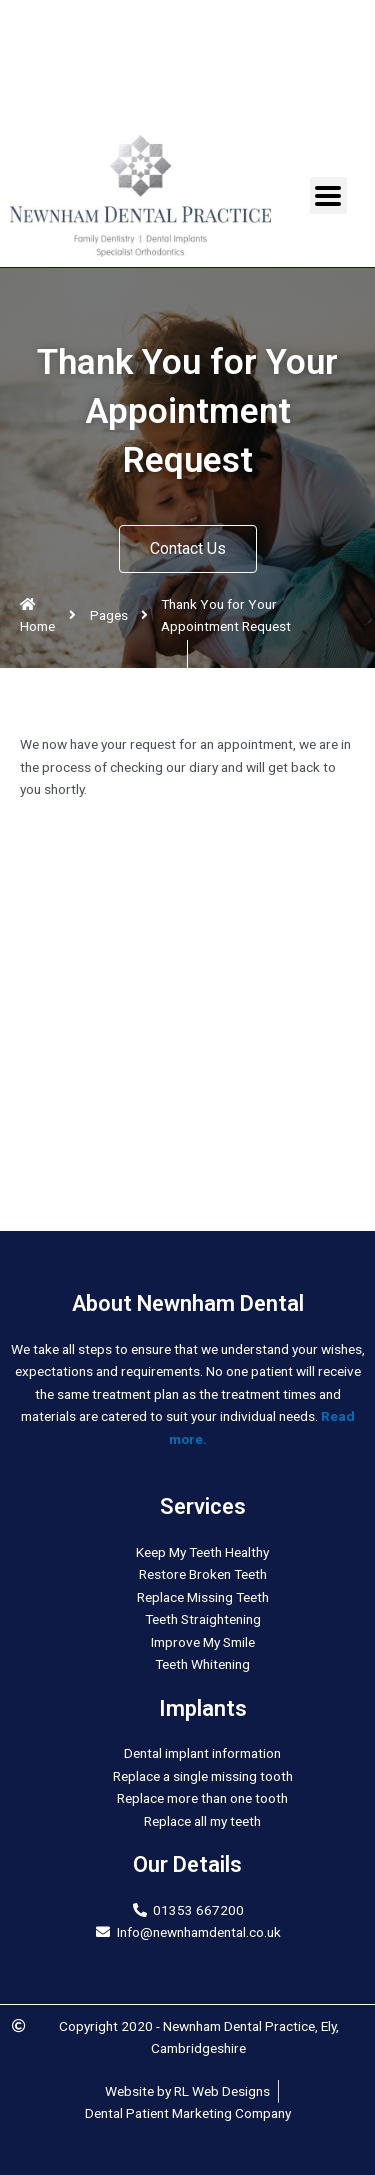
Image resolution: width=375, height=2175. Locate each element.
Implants (203, 1708)
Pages (109, 615)
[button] (188, 549)
